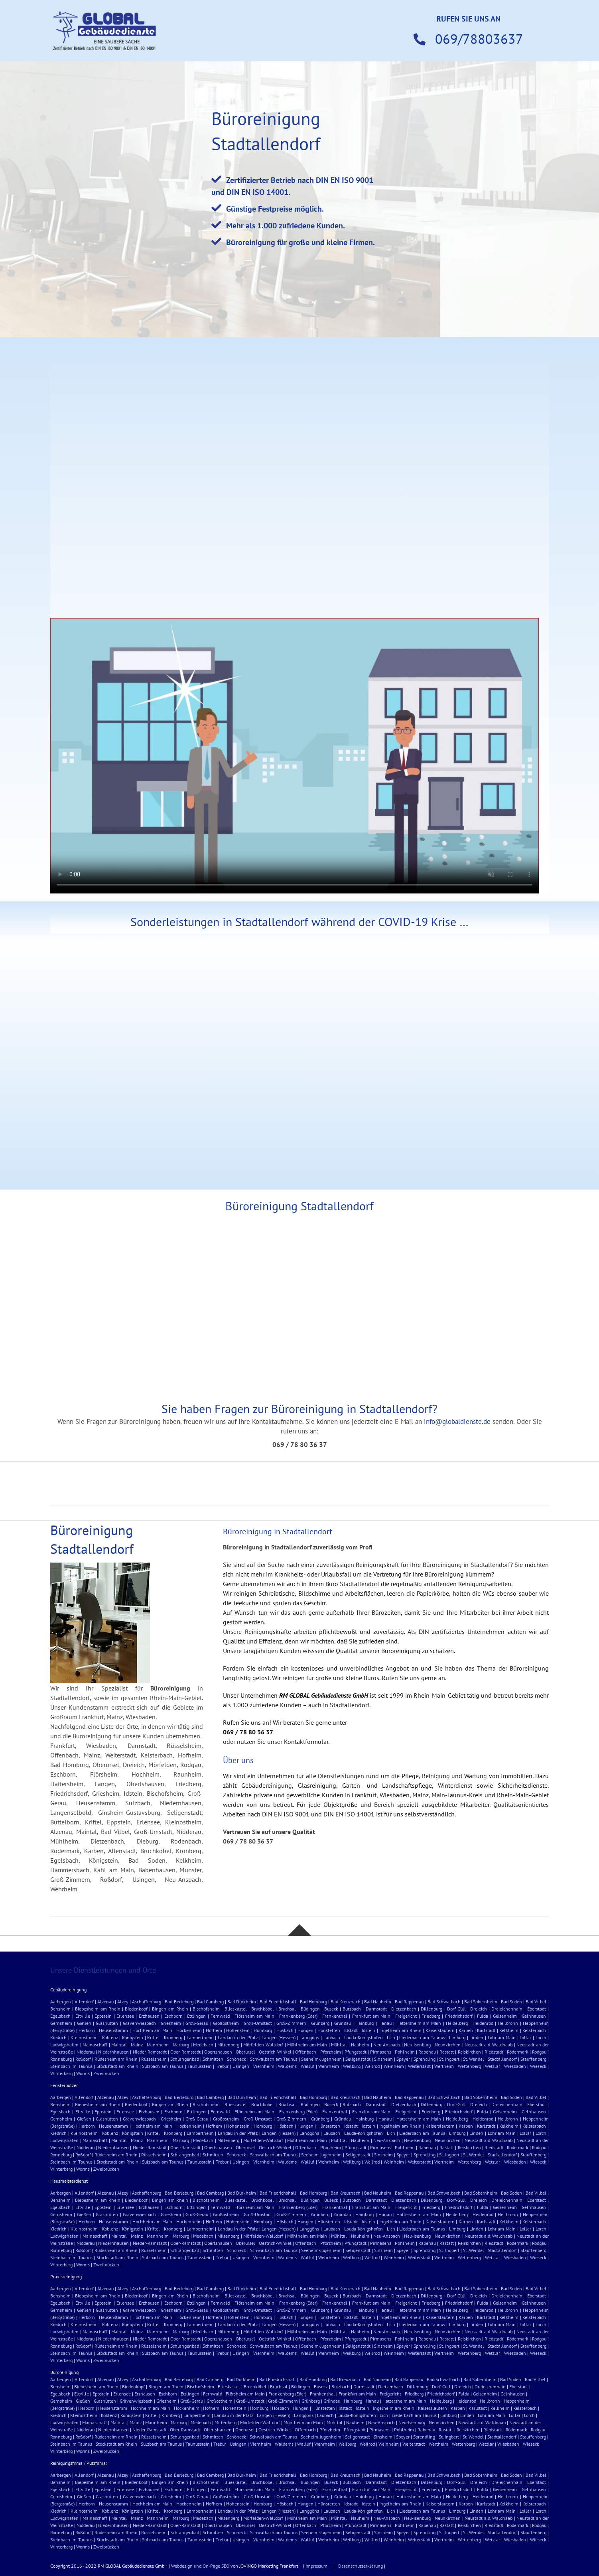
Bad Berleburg (179, 2002)
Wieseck (538, 2066)
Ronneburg (61, 2059)
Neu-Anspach (386, 2045)
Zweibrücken (106, 2073)
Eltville (82, 2016)
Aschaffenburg (146, 2002)
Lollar (525, 2037)
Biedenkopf (136, 2009)
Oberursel (245, 2052)
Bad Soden (511, 2002)
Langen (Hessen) (279, 2037)
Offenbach (305, 2052)
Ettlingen (196, 2016)
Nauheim (360, 2045)
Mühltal (339, 2045)
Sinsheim (383, 2059)
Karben (466, 2030)
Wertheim (444, 2066)
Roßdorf (83, 2059)
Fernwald (220, 2016)
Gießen (84, 2023)
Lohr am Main (502, 2037)
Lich (391, 2037)
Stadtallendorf (502, 2059)
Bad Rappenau (409, 2002)
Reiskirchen (469, 2052)
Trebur (222, 2066)
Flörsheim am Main (254, 2016)
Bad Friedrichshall (278, 2002)
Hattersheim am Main (418, 2023)
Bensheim (60, 2009)
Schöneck (236, 2059)
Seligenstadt (357, 2059)
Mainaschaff (95, 2045)
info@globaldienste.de (457, 1421)
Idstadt (351, 2030)
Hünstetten (328, 2030)
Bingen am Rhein (170, 2009)
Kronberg (173, 2037)
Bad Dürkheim (241, 2002)
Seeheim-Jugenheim (321, 2059)
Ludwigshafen (64, 2045)
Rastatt (446, 2052)
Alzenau (105, 2002)
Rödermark (517, 2052)
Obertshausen (218, 2052)
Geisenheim (505, 2016)
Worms (83, 2073)
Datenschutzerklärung (360, 2566)
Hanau (385, 2023)
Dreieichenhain (506, 2009)
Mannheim (158, 2045)
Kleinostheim (84, 2037)
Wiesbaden (515, 2066)
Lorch (541, 2037)
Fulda (482, 2016)
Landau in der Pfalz (238, 2037)
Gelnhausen (534, 2016)
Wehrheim (328, 2066)
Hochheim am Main (152, 2030)
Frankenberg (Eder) (298, 2016)
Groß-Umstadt (258, 2023)
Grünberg (320, 2023)
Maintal (119, 2045)
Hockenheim (189, 2030)
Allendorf (84, 2002)
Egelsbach (60, 2016)
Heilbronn (508, 2023)
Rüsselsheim (154, 2059)
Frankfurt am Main (371, 2016)
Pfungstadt (355, 2052)
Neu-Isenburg (417, 2045)
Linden (476, 2037)
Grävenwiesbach (139, 2023)
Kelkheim (508, 2030)
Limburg (457, 2037)
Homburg (263, 2030)
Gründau (342, 2023)
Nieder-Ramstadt (150, 2052)
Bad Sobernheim (480, 2002)
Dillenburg (431, 2009)
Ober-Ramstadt (185, 2052)
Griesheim (171, 2023)
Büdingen (310, 2009)
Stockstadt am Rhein (117, 2066)
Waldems (287, 2066)
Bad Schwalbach (444, 2002)
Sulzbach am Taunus (162, 2066)
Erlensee (125, 2016)
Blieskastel (236, 2009)
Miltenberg (228, 2045)
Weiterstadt (419, 2066)
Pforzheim (330, 2052)
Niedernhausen (113, 2052)
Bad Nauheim (377, 2002)
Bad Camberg (210, 2002)
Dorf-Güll (456, 2009)
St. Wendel (473, 2059)
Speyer (403, 2059)
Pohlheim (405, 2052)
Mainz (137, 2045)
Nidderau (86, 2052)
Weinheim (394, 2066)
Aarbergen (60, 2002)
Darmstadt (376, 2009)
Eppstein (103, 2016)
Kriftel (153, 2037)
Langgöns (309, 2037)
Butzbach (352, 2009)
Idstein (368, 2030)
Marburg (181, 2045)
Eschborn (173, 2016)
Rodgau (539, 2052)
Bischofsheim (206, 2009)
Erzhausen (149, 2016)
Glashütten (107, 2023)
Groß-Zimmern (291, 2023)
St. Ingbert (449, 2059)
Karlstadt (486, 2030)
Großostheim (226, 2023)
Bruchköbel (262, 2009)
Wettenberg (469, 2066)
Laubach (331, 2037)
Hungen (305, 2030)
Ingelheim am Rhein (400, 2030)
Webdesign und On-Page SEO (201, 2566)
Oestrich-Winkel (275, 2052)
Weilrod (372, 2066)
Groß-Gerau (196, 2023)
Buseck (331, 2009)
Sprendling (424, 2059)
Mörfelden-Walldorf (263, 2045)
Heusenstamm (113, 2030)
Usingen (241, 2066)
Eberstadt (536, 2009)
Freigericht (406, 2016)
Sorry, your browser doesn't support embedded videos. (294, 755)
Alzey (122, 2002)
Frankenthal (334, 2016)
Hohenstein (238, 2030)
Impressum (316, 2566)
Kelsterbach (534, 2030)
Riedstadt (494, 2052)
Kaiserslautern (440, 2030)
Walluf (307, 2066)
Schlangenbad (184, 2059)
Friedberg (431, 2016)
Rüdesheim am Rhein (116, 2059)
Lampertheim (200, 2037)
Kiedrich (58, 2037)
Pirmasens (380, 2052)
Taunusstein (199, 2066)
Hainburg (364, 2023)
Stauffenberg (533, 2059)
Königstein (132, 2037)
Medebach (203, 2045)
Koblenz (110, 2037)
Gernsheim (61, 2023)
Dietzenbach (403, 2009)
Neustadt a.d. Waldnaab (488, 2045)
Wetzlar (492, 2066)
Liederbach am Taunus (422, 2037)
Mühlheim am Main (307, 2045)
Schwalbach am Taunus (274, 2059)
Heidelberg (457, 2023)
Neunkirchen (448, 2045)
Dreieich (478, 2009)
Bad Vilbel (536, 2002)
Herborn (87, 2030)
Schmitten (213, 2059)
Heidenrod (483, 2023)
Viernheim (263, 2066)
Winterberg (61, 2073)
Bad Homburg (313, 2002)
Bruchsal (287, 2009)
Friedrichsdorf (459, 2016)
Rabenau (427, 2052)
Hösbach (285, 2030)
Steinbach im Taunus (71, 2066)
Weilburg (352, 2066)
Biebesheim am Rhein (97, 2009)
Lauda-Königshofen (363, 2037)
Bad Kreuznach (346, 2002)
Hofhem (214, 2030)
